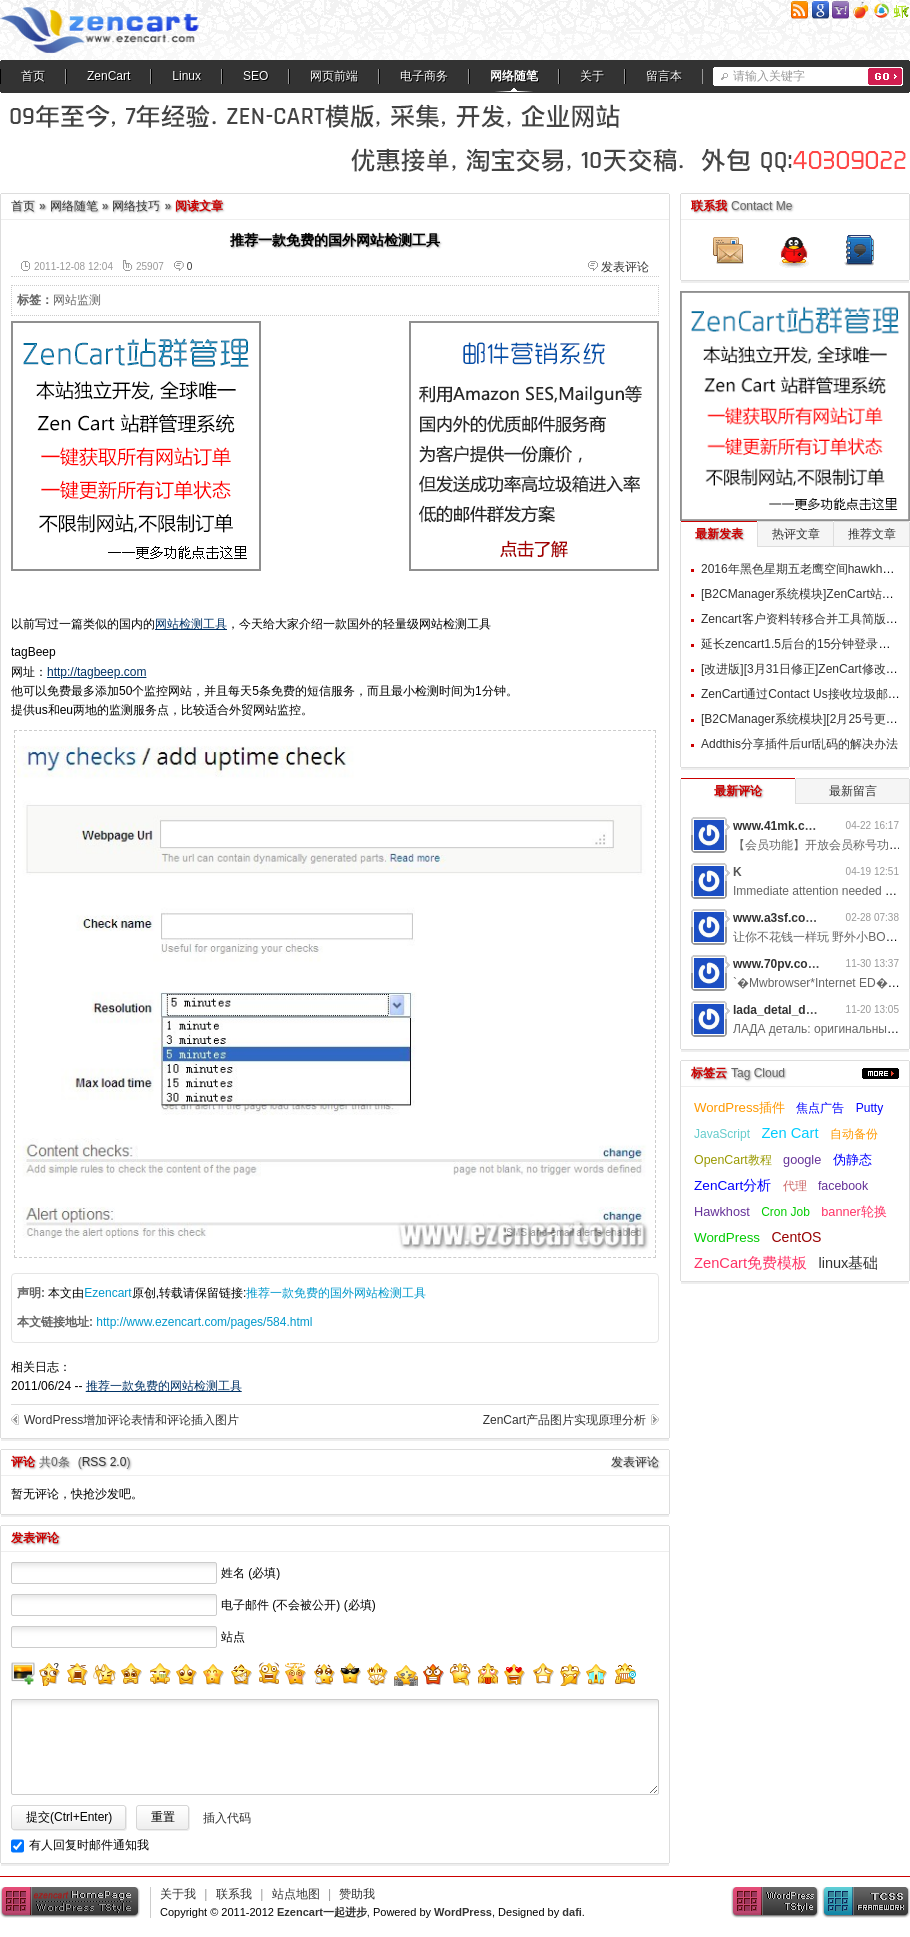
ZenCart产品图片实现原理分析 (564, 1420)
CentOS (796, 1237)
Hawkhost (722, 1211)
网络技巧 (136, 206)
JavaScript (722, 1134)
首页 (33, 76)
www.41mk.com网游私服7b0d (816, 826)
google (802, 1159)
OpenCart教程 (733, 1160)
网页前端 (334, 76)
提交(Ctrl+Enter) (69, 1817)
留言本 (664, 76)
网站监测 (77, 300)
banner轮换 (854, 1211)
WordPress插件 (739, 1107)
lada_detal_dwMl (780, 1010)
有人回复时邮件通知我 (89, 1845)
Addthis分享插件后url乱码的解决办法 (799, 744)
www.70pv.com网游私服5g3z (813, 964)
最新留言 (853, 791)
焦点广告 (820, 1108)
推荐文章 (872, 534)
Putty (869, 1108)
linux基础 (848, 1263)
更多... (880, 1073)
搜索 (885, 76)
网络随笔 (514, 76)
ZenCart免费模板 (750, 1263)
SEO (255, 76)
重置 (163, 1817)
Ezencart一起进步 (322, 1912)
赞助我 (357, 1894)
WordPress (727, 1237)
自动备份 (854, 1134)
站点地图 (296, 1894)
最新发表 (719, 534)
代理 (795, 1186)
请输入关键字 (769, 76)
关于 (592, 76)
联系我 (234, 1894)
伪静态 (852, 1159)
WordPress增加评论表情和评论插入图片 (131, 1420)
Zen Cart (789, 1133)
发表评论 (625, 267)
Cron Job (785, 1212)
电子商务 (424, 76)
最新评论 (738, 791)
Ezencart (107, 1293)
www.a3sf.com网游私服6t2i (809, 918)
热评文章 (796, 534)
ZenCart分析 (732, 1185)
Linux (186, 76)
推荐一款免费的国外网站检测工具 (336, 1293)
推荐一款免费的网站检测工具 (164, 1386)
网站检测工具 (191, 624)
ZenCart (108, 76)
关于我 (178, 1894)
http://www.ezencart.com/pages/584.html (204, 1322)
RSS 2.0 (104, 1462)
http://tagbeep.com (96, 672)
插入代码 (227, 1818)
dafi (572, 1912)
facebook (843, 1186)
